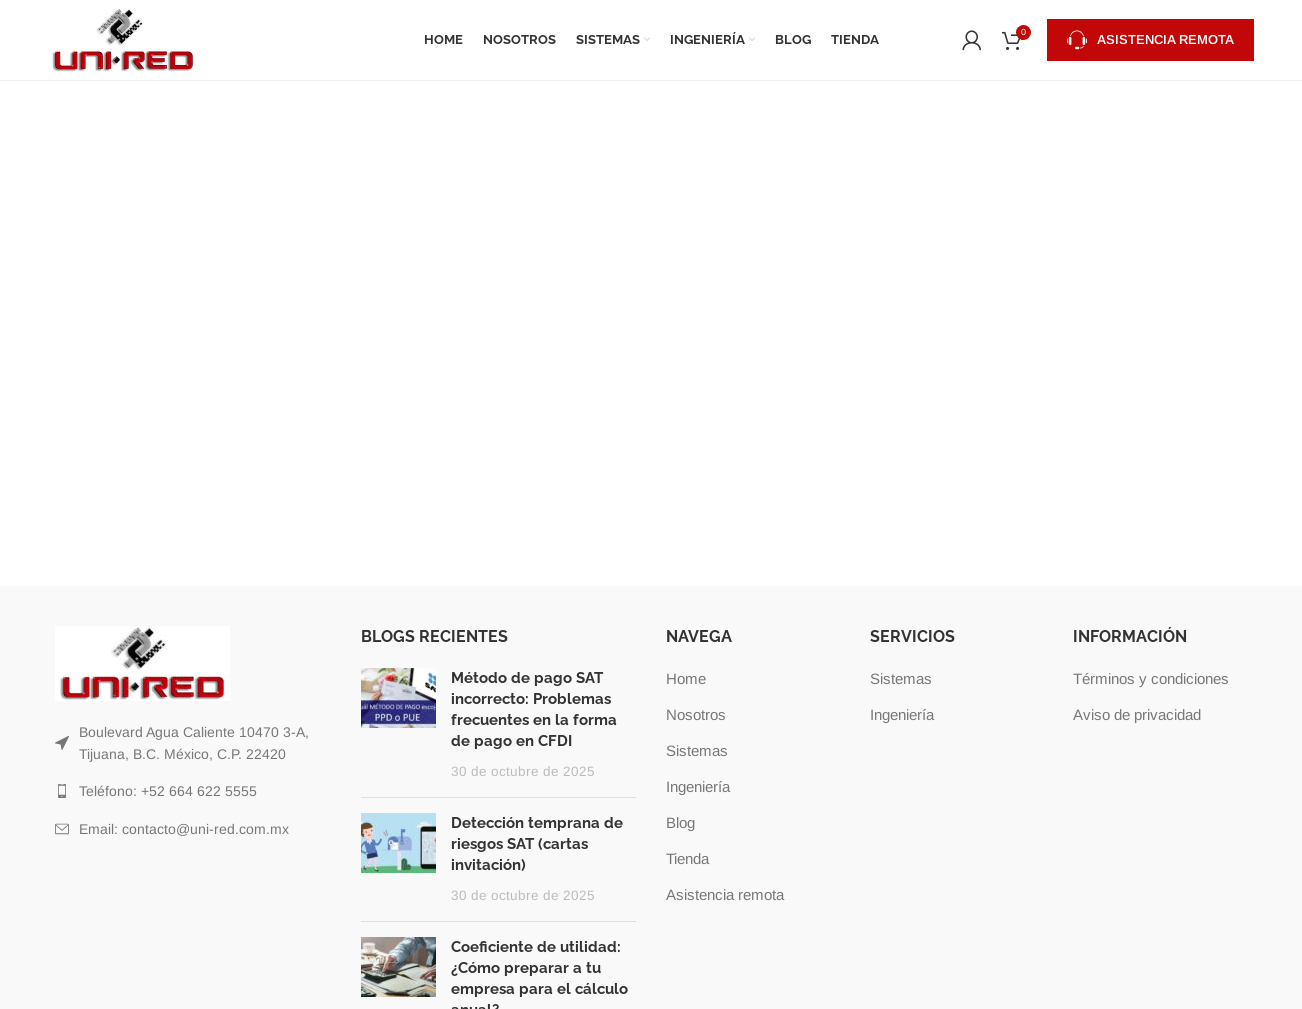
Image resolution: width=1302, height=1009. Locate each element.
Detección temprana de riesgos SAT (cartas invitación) (537, 844)
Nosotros (696, 714)
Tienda (687, 858)
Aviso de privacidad (1137, 714)
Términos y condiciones (1151, 678)
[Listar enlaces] (193, 743)
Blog (680, 822)
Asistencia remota (1150, 40)
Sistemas (697, 750)
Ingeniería (698, 786)
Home (686, 678)
